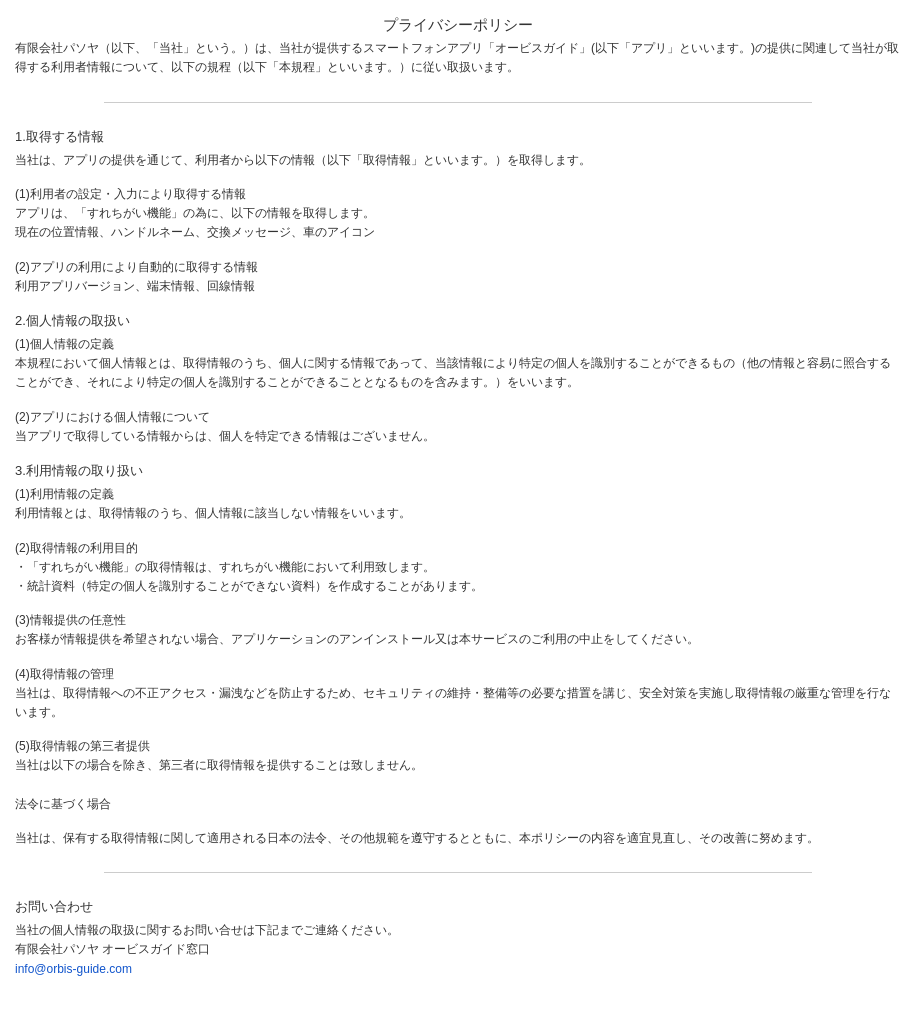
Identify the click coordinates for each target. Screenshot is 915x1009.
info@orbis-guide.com (73, 969)
